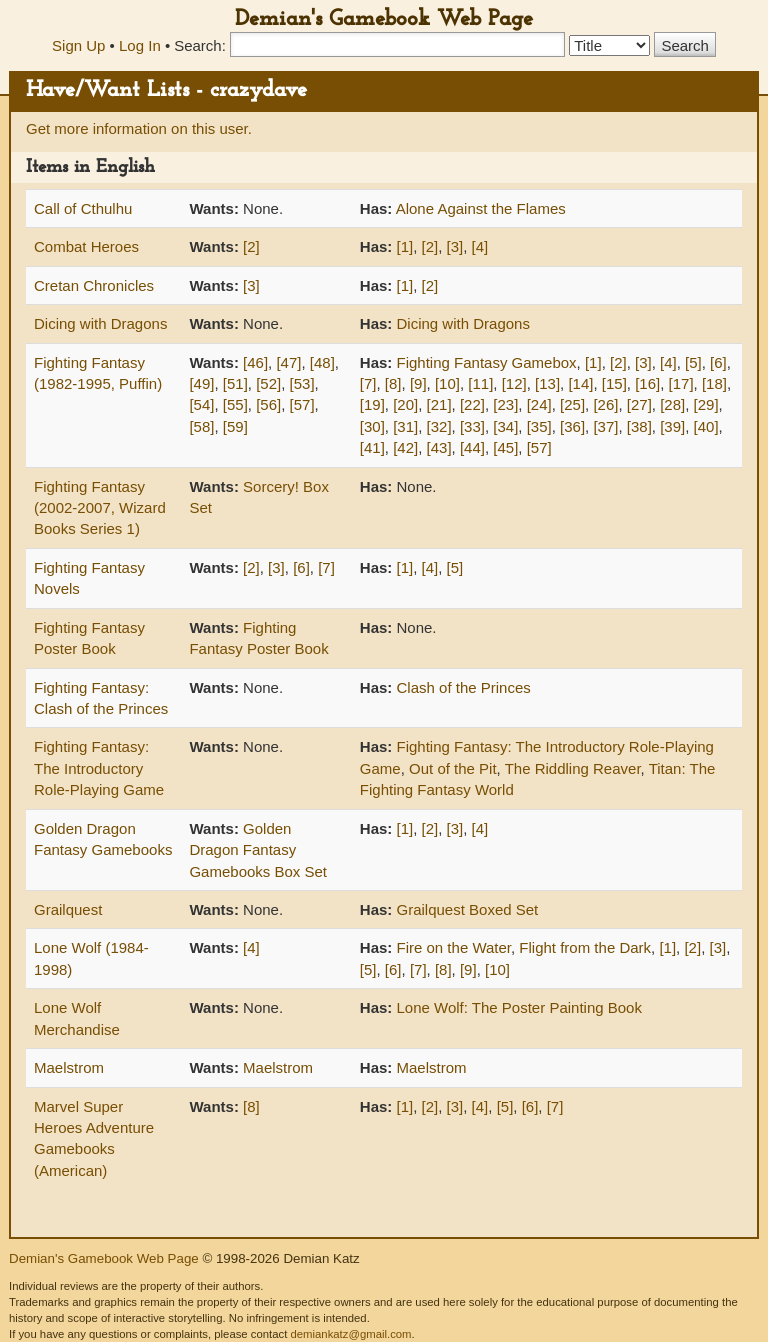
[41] (372, 447)
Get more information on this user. (139, 128)
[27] (639, 404)
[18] (714, 383)
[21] (439, 404)
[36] (572, 426)
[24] (539, 404)
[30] (372, 426)
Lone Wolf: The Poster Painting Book (519, 1007)
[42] (405, 447)
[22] (472, 404)
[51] (235, 383)
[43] (439, 447)
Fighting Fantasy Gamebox (487, 362)
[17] (681, 383)
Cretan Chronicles (94, 285)
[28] (672, 404)
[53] (302, 383)
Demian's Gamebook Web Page (384, 19)
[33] (472, 426)
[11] (480, 383)
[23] (505, 404)
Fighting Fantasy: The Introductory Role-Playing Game (99, 768)
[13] (547, 383)
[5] (693, 362)
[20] (405, 404)
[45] (505, 447)
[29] (706, 404)
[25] (572, 404)
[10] (447, 383)
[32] (439, 426)
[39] (672, 426)
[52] (268, 383)
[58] (201, 426)
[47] (288, 362)
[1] (405, 246)
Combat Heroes (86, 246)
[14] (580, 383)
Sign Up (78, 45)
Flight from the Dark (585, 947)
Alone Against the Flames (481, 208)
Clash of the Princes (464, 687)
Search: (200, 45)
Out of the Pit (453, 768)
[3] (455, 246)
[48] (322, 362)
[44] (472, 447)
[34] (505, 426)
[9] (418, 383)
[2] (251, 246)
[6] (718, 362)
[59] (235, 426)
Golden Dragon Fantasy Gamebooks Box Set (258, 850)
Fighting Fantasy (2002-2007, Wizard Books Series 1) (100, 508)
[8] (393, 383)
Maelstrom (69, 1067)
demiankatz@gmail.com (350, 1334)
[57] (302, 404)
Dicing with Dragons (100, 323)
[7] (368, 383)
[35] (539, 426)
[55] (235, 404)
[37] (605, 426)
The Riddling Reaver (573, 768)
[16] (647, 383)
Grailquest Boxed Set (468, 909)
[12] (514, 383)
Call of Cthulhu (83, 208)
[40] (706, 426)
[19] (372, 404)
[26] (605, 404)
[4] (480, 246)
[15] (614, 383)
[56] (268, 404)
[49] (201, 383)
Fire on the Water (454, 947)
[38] (639, 426)
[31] (405, 426)
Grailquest (68, 909)
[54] (201, 404)
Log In (140, 45)
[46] (255, 362)
